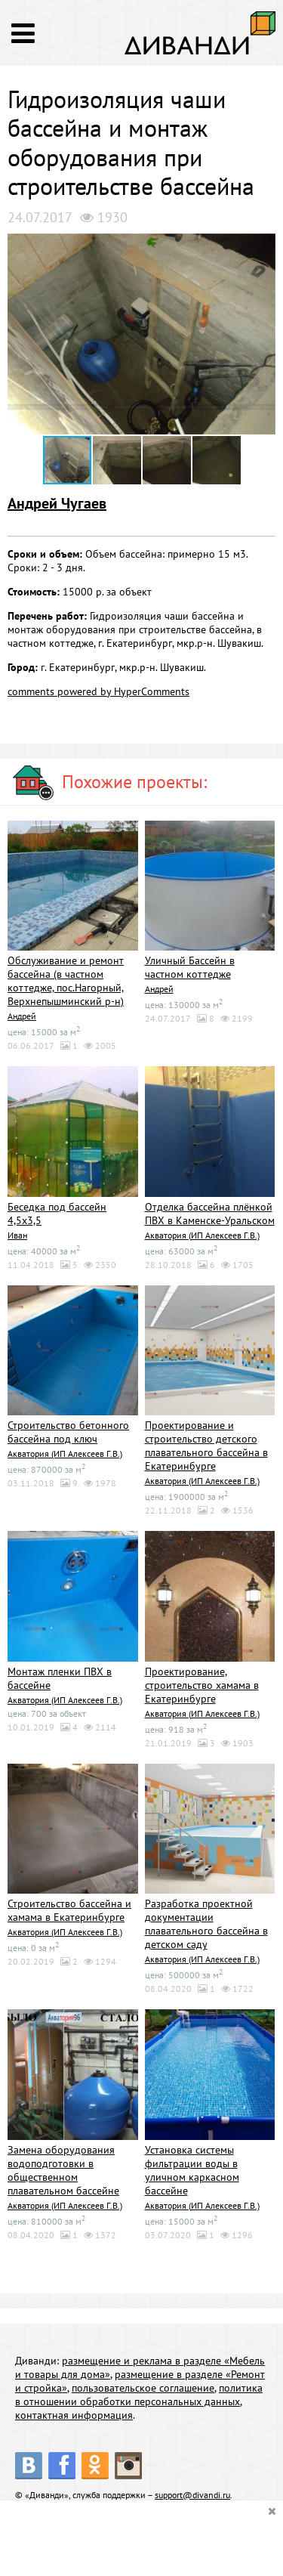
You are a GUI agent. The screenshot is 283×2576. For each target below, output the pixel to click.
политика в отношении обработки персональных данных (139, 2394)
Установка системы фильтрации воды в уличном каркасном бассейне (192, 2170)
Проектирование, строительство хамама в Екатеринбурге (202, 1685)
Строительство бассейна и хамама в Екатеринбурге (69, 1910)
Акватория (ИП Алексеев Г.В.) (202, 1235)
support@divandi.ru (192, 2494)
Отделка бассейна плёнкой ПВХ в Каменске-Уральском (210, 1213)
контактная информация (74, 2415)
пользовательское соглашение (143, 2388)
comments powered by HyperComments (98, 691)
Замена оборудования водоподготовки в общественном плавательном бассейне (63, 2170)
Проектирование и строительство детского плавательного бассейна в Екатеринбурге (206, 1445)
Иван (17, 1235)
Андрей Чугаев (57, 503)
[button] (262, 247)
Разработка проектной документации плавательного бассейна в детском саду (206, 1924)
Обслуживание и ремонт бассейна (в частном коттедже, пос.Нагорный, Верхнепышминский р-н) (66, 981)
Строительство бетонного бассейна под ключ (68, 1432)
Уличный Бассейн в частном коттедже (190, 967)
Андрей (22, 1016)
